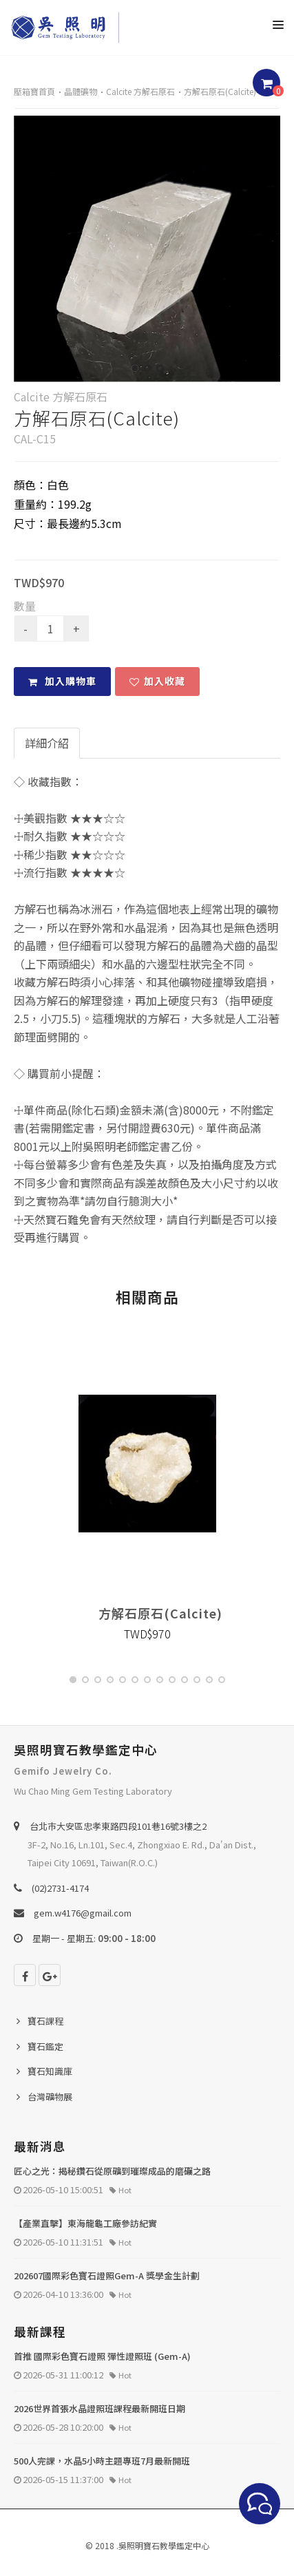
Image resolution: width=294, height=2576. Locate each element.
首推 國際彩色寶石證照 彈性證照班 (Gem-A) (102, 2356)
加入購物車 (62, 681)
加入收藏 (157, 681)
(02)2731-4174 (60, 1887)
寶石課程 (45, 2020)
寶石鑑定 (45, 2046)
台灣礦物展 (50, 2096)
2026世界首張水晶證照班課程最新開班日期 (99, 2408)
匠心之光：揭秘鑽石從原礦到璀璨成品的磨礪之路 (112, 2170)
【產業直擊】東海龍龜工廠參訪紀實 (85, 2223)
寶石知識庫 (50, 2071)
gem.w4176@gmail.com (83, 1912)
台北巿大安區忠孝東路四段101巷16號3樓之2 (118, 1826)
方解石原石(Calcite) (220, 91)
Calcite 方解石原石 (140, 91)
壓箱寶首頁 (34, 91)
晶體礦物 (80, 91)
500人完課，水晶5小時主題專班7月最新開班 (102, 2460)
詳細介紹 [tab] (47, 743)
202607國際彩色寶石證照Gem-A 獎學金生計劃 (107, 2275)
